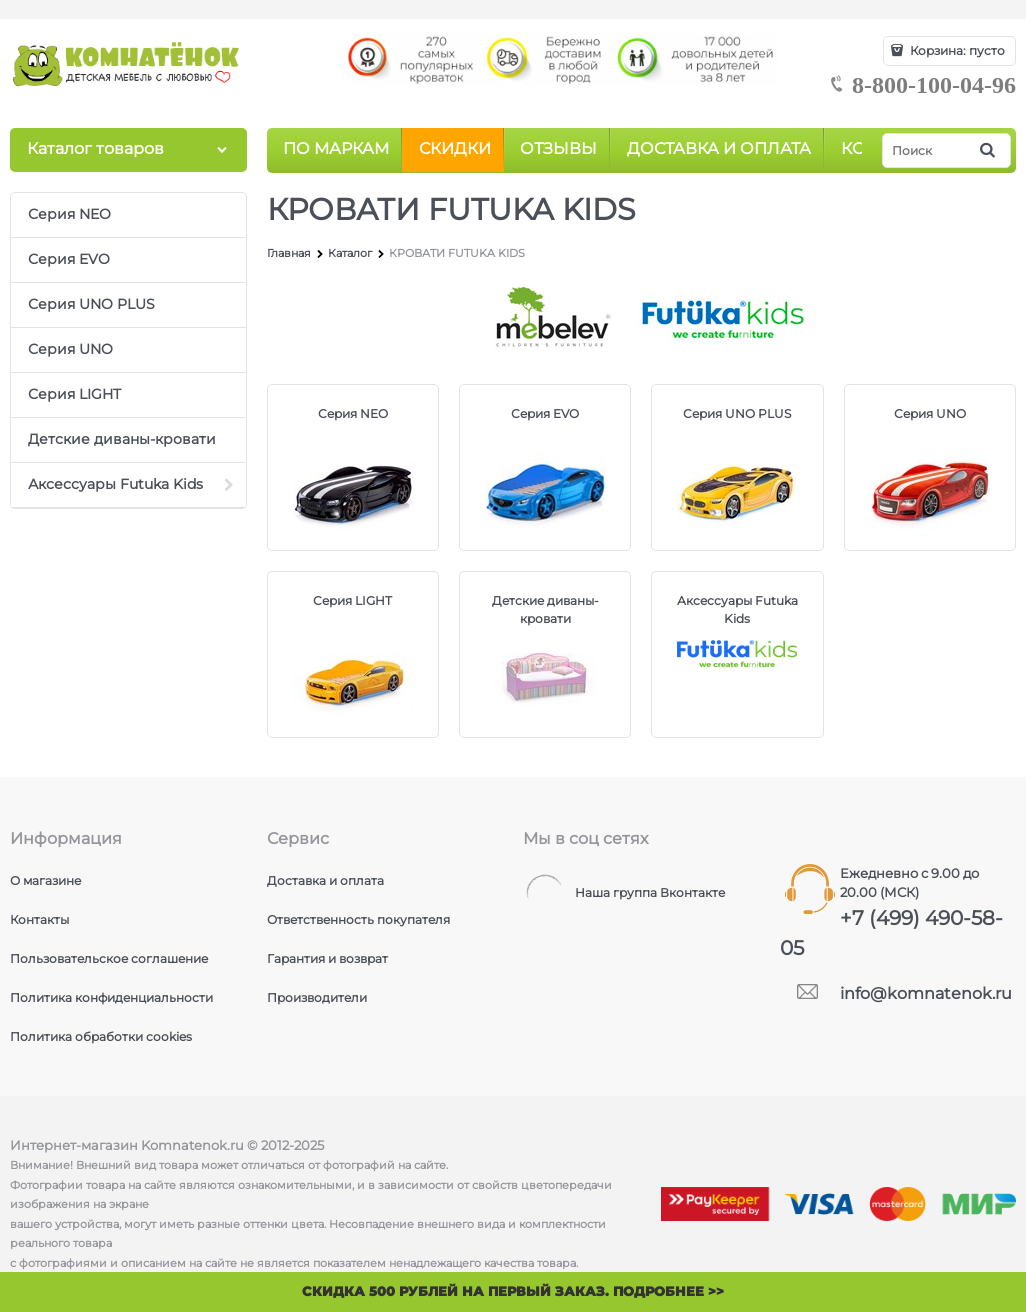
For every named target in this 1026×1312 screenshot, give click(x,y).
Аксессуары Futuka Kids (737, 609)
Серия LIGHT (352, 600)
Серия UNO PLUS (737, 413)
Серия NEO (353, 413)
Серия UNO (930, 413)
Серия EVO (545, 413)
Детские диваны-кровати (545, 609)
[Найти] (989, 150)
